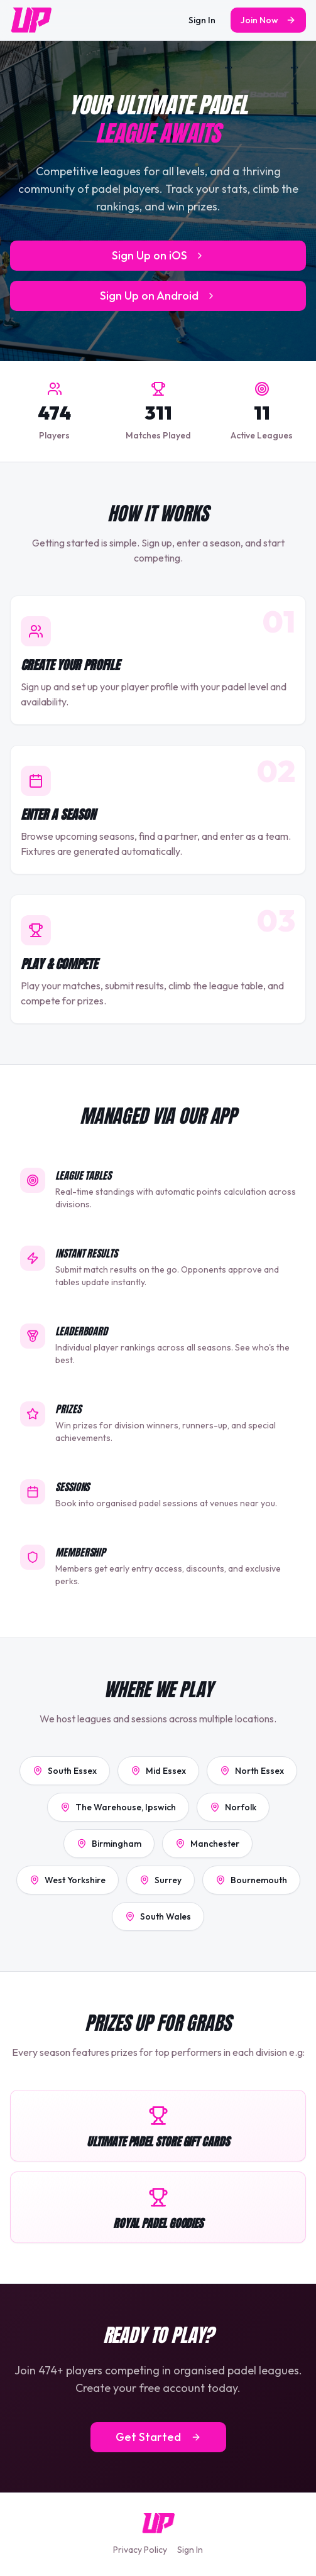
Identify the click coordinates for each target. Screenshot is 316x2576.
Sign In (201, 20)
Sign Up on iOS (158, 255)
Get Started (158, 2437)
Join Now (268, 20)
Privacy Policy (140, 2549)
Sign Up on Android (158, 295)
